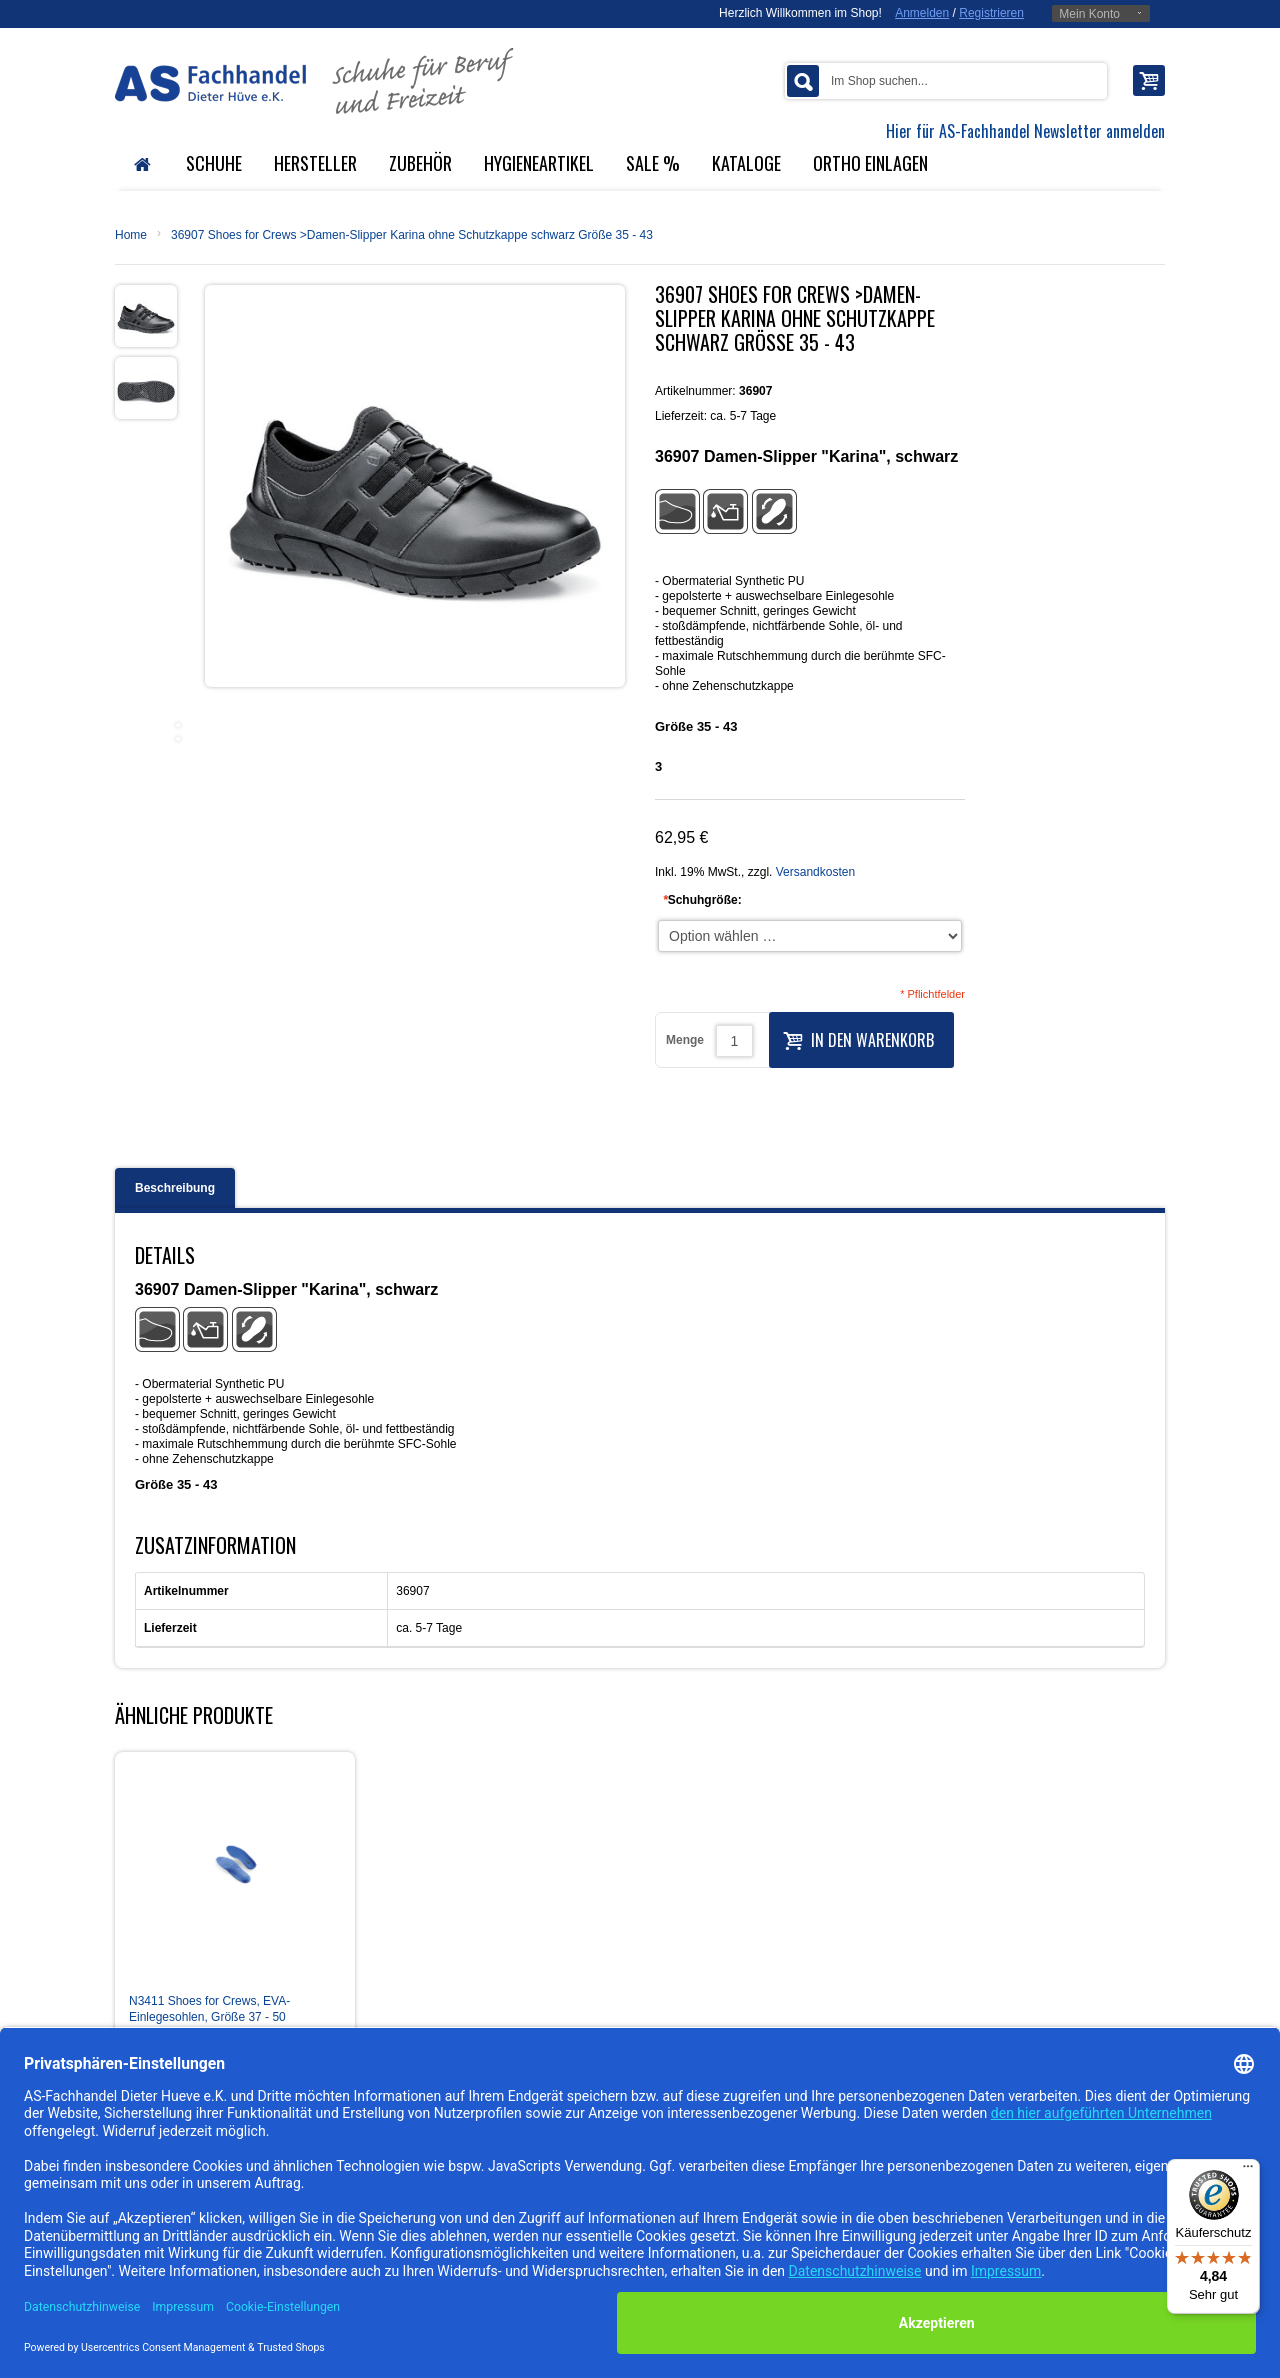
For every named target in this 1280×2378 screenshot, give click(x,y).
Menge (685, 1040)
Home (131, 235)
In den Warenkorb (858, 1038)
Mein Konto (1089, 14)
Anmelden (922, 13)
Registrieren (991, 13)
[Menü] (1248, 2171)
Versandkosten (815, 872)
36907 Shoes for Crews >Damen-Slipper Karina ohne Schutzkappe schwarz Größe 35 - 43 (412, 235)
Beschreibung (175, 1188)
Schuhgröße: (702, 900)
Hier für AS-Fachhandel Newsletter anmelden (1025, 131)
